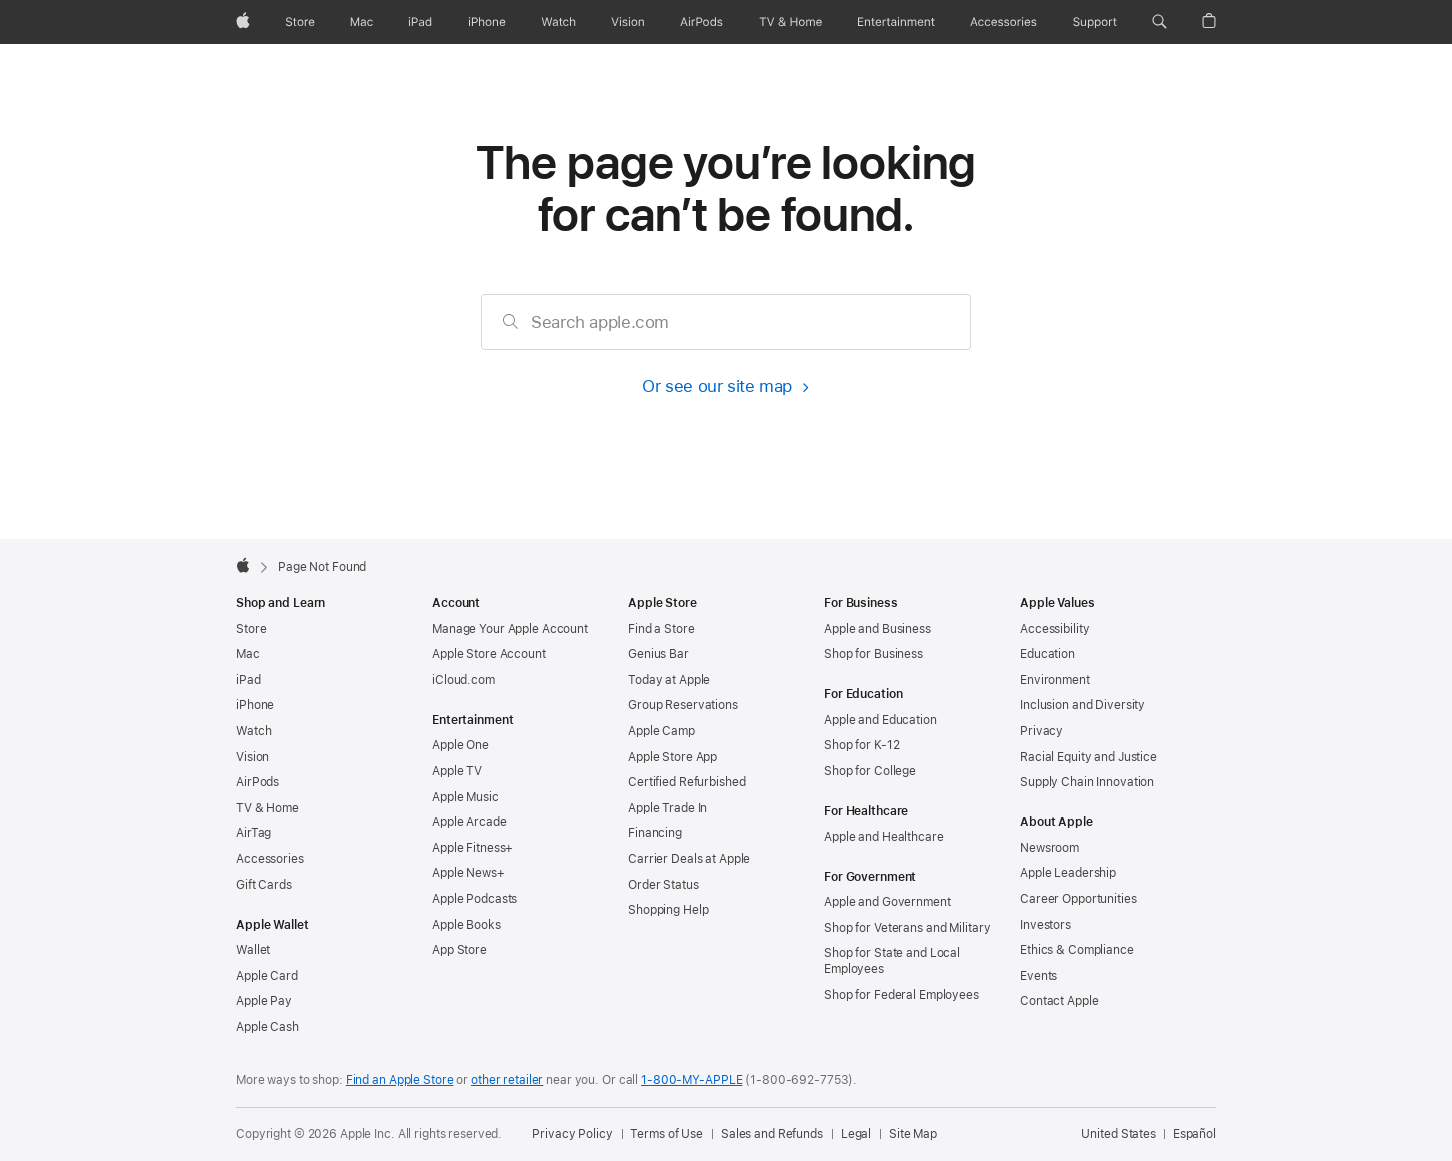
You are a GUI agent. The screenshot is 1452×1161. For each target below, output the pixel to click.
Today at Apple (669, 680)
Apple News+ (468, 873)
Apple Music (465, 797)
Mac (248, 654)
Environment (1055, 680)
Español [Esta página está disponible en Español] (1194, 1134)
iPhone (255, 705)
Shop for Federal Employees (901, 995)
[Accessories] (1003, 22)
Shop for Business (873, 654)
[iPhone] (487, 22)
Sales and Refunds (772, 1134)
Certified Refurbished (686, 782)
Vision (252, 757)
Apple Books (466, 925)
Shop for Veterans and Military (907, 928)
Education (1047, 654)
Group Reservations (683, 705)
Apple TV (457, 771)
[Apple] (243, 22)
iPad (248, 680)
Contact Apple (1059, 1001)
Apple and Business (877, 629)
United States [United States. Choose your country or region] (1118, 1134)
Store (251, 629)
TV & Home (267, 808)
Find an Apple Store (400, 1080)
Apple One (460, 745)
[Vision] (628, 22)
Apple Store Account (489, 654)
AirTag (253, 833)
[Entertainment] (896, 22)
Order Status (663, 885)
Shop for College (870, 771)
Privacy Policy (572, 1134)
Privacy (1041, 731)
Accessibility (1054, 629)
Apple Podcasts (474, 899)
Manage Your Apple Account (510, 629)
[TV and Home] (790, 22)
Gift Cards (264, 885)
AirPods (257, 782)
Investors (1045, 925)
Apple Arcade (469, 822)
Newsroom (1049, 848)
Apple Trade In (667, 808)
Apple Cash (267, 1027)
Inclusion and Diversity (1082, 705)
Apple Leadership (1068, 873)
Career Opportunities (1078, 899)
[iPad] (420, 22)
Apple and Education (880, 720)
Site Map (913, 1134)
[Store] (300, 22)
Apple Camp (661, 731)
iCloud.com (463, 680)
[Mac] (361, 22)
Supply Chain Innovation (1087, 782)
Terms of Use (666, 1134)
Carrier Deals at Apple (689, 859)
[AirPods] (701, 22)
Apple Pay (264, 1001)
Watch (253, 731)
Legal (856, 1134)
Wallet (253, 950)
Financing (655, 833)
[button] (1159, 22)
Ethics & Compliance (1077, 950)
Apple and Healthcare (884, 837)
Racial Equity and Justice (1088, 757)
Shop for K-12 (861, 745)
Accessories (270, 859)
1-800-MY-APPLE (691, 1080)
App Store (459, 950)
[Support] (1095, 22)
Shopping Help (668, 910)
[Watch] (558, 22)
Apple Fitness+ (472, 848)
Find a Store (661, 629)
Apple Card (267, 976)
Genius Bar (658, 654)
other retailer (507, 1080)
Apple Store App (672, 757)
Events (1038, 976)
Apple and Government (887, 902)
